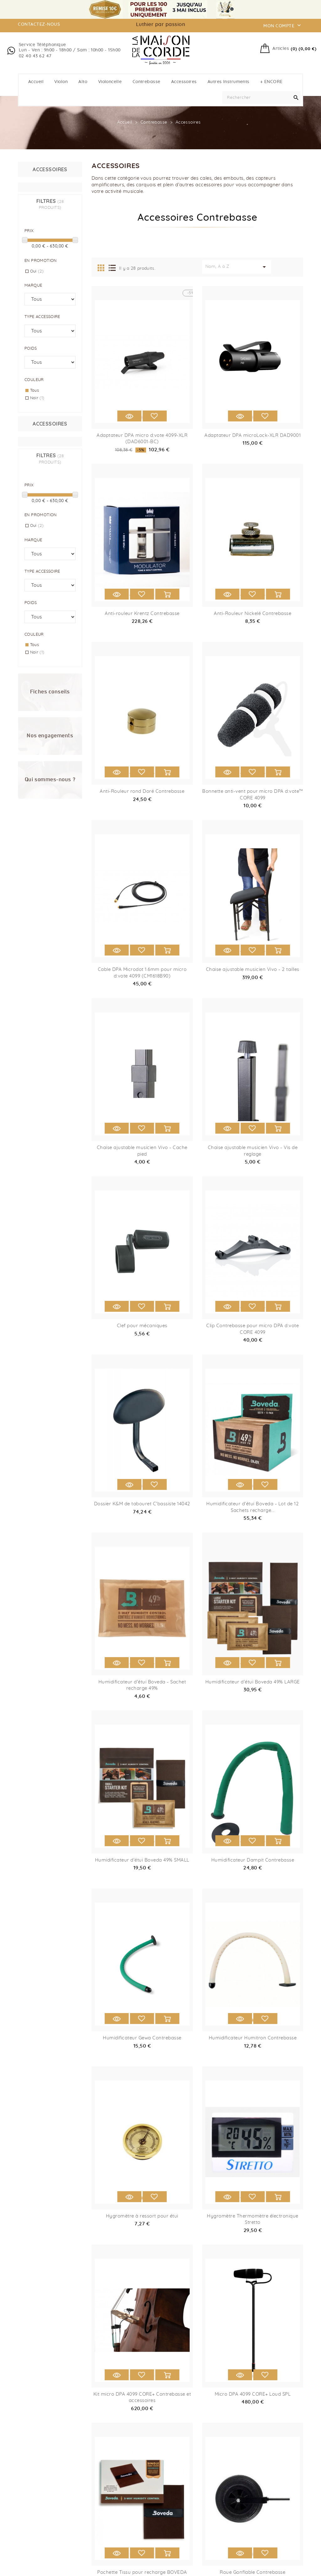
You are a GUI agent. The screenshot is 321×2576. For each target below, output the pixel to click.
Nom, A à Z (236, 267)
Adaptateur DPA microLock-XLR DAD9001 (252, 435)
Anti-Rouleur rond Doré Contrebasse (142, 791)
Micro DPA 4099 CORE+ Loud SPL (253, 2394)
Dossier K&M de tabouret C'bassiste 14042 (142, 1504)
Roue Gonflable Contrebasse (252, 2572)
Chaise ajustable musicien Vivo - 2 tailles (252, 969)
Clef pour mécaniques (142, 1325)
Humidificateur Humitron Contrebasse (253, 2038)
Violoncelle (110, 82)
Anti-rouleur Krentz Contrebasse (142, 613)
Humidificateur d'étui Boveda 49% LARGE (252, 1682)
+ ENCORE (271, 82)
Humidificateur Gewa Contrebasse (142, 2038)
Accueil (36, 82)
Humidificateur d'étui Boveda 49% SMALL (142, 1860)
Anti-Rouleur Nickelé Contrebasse (252, 613)
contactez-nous (39, 24)
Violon (61, 82)
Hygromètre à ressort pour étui (142, 2216)
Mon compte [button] (282, 25)
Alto (82, 82)
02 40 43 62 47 (35, 56)
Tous (34, 391)
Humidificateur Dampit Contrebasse (252, 1860)
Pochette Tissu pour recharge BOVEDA (142, 2572)
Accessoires (184, 82)
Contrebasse (146, 82)
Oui (37, 271)
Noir (37, 398)
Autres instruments (229, 82)
